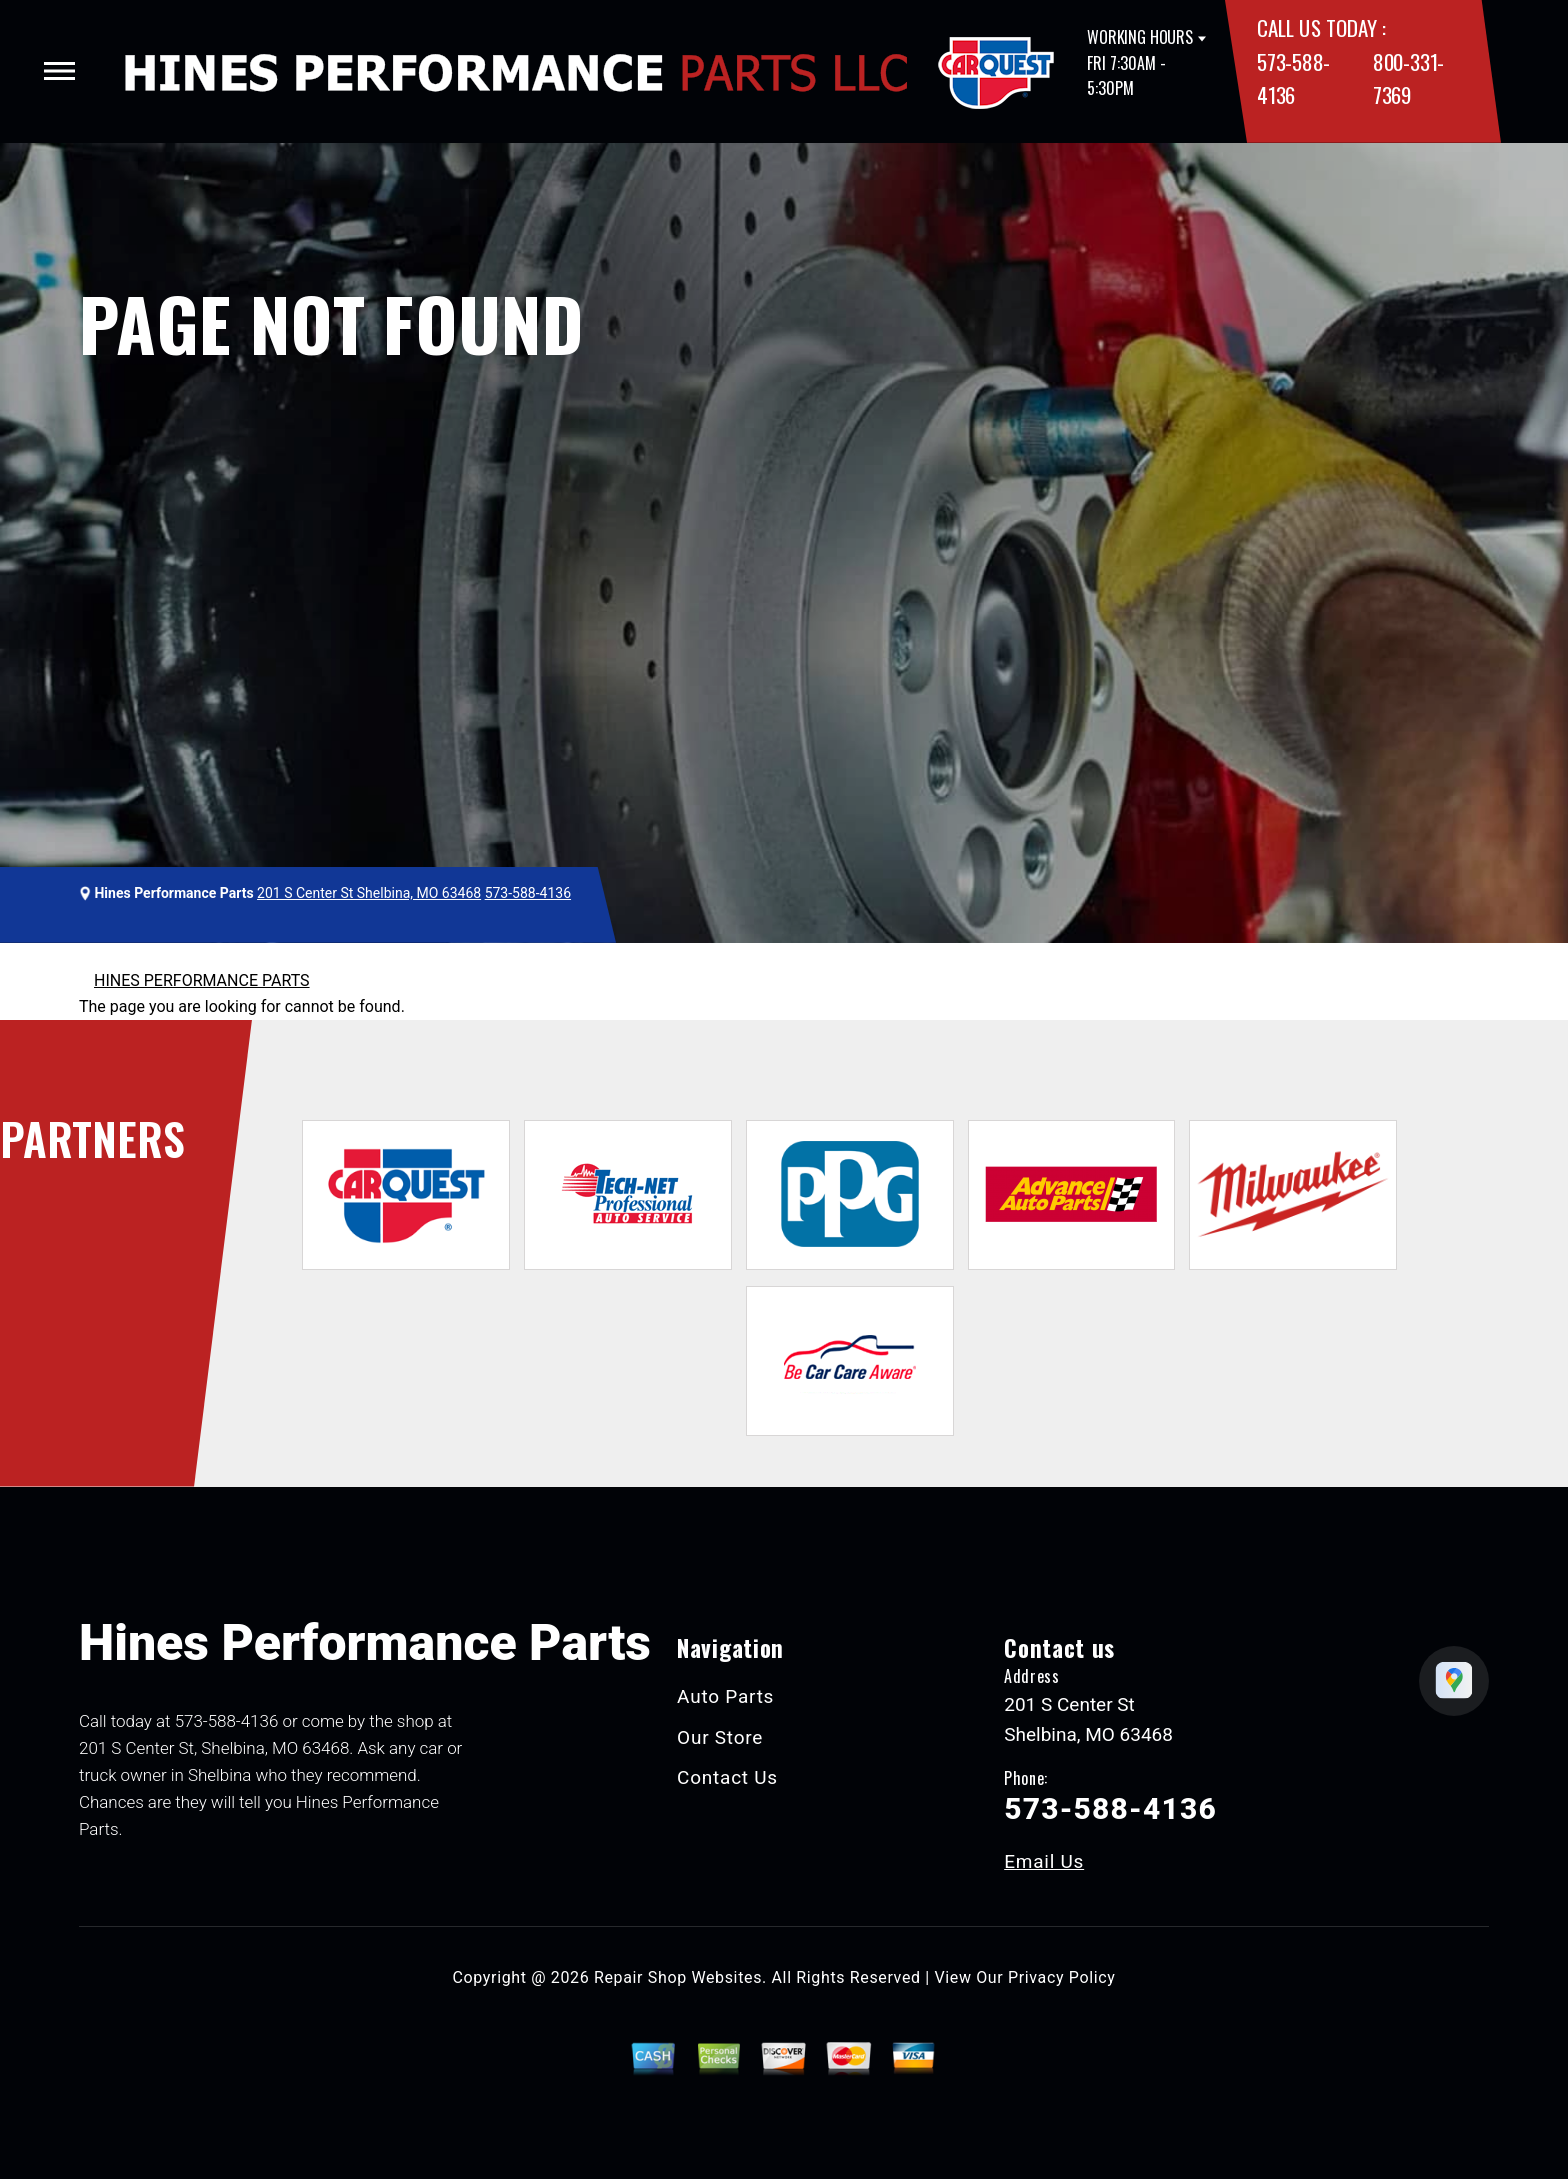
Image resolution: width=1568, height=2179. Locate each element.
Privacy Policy (1061, 1977)
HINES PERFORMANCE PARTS (202, 980)
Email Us (1044, 1861)
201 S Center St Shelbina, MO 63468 (369, 893)
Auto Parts (725, 1696)
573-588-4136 (528, 893)
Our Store (720, 1737)
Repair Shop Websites (678, 1977)
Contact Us (727, 1777)
